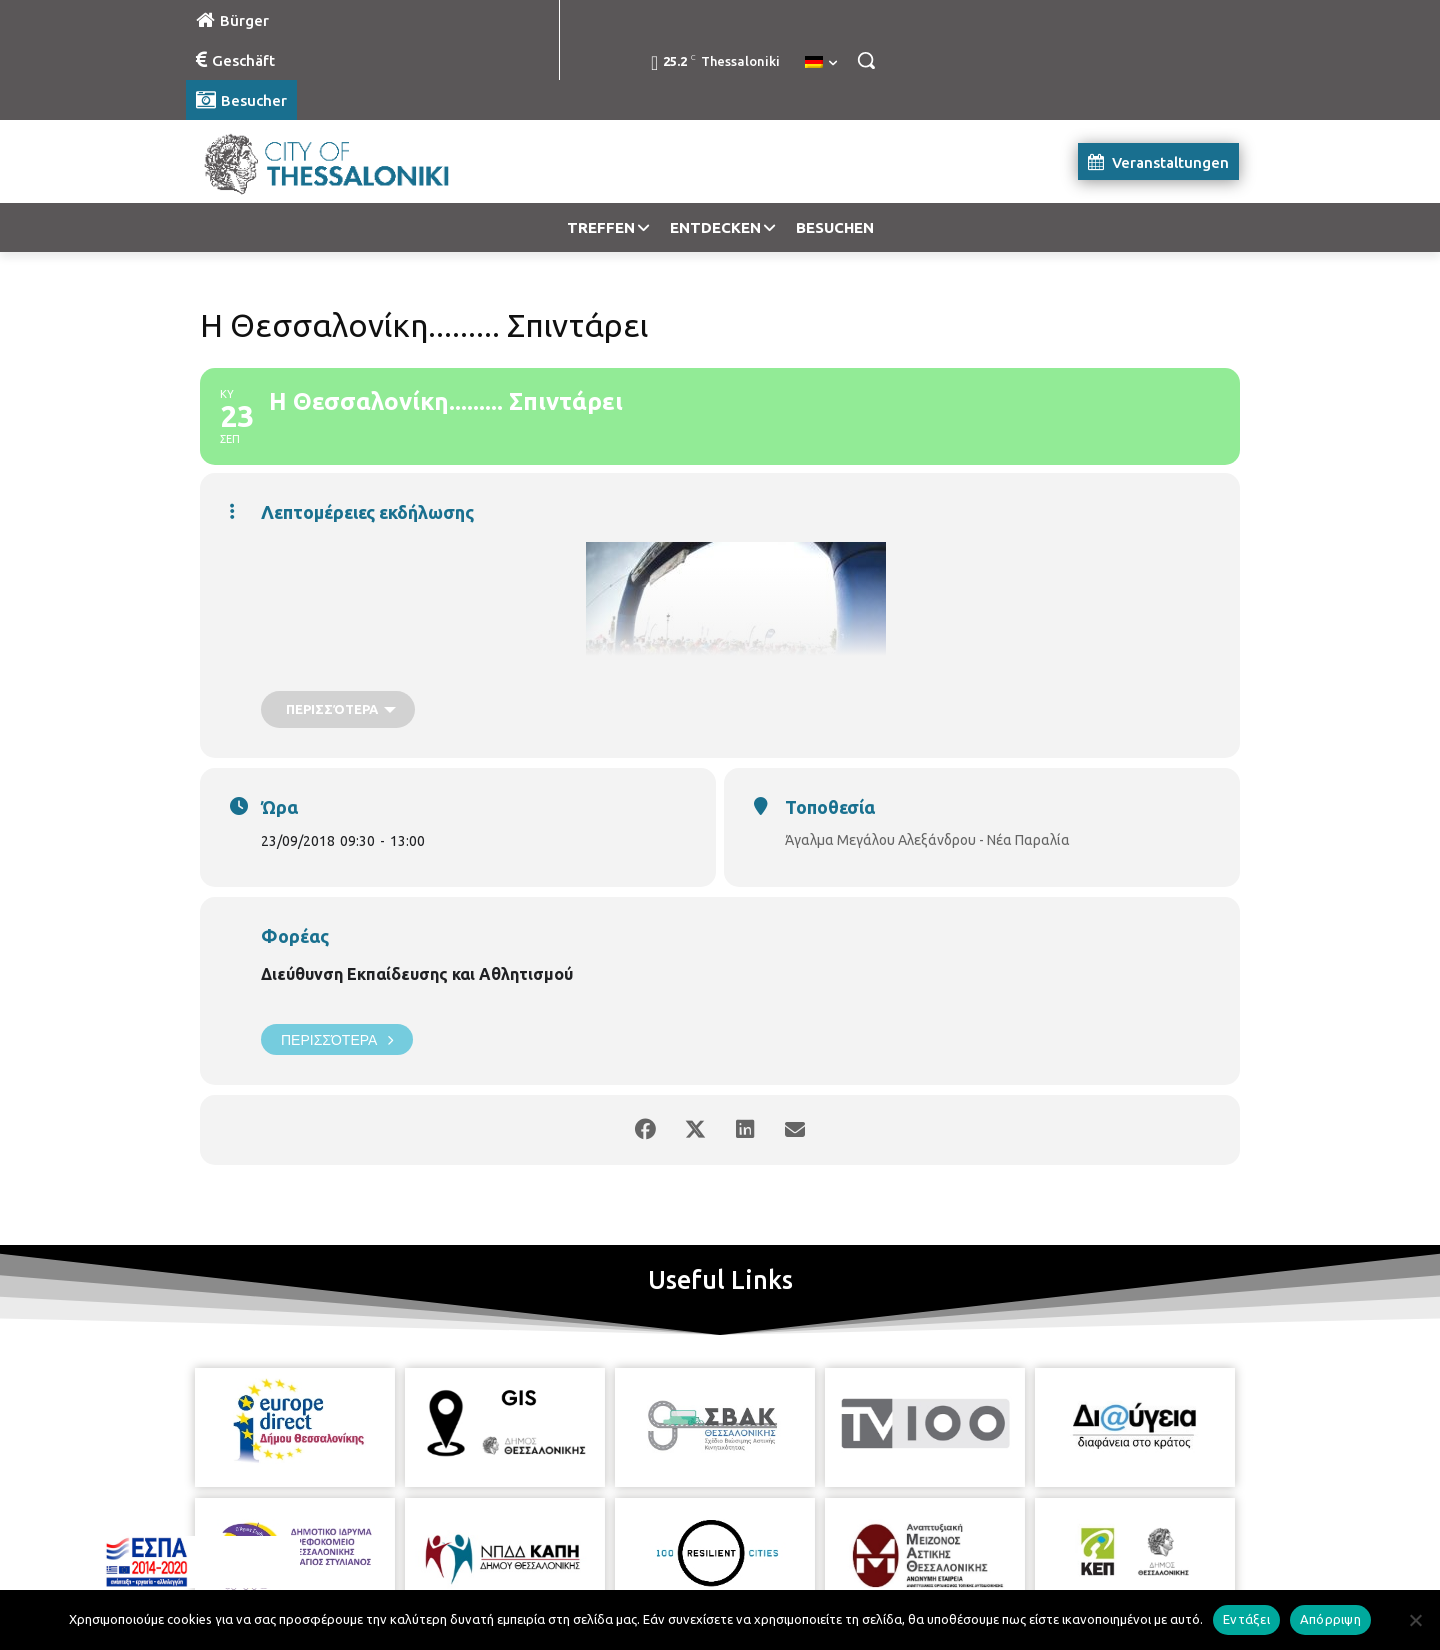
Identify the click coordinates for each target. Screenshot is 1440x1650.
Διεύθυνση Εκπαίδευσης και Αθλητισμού (417, 974)
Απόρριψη (1330, 1619)
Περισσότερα (337, 1039)
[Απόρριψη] (1415, 1620)
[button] (866, 60)
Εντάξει (1246, 1619)
